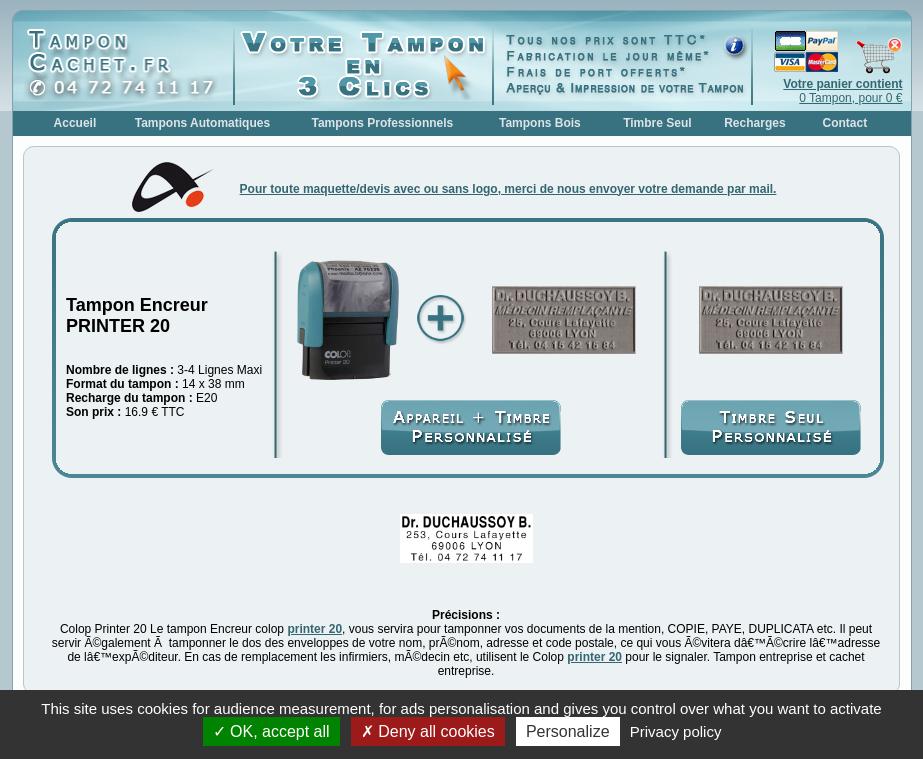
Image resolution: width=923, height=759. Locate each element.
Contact (845, 123)
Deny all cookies (428, 731)
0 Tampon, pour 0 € (842, 91)
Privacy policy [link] (676, 731)
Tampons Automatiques (202, 123)
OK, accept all (271, 731)
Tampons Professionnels (382, 123)
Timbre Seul (657, 123)
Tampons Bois (540, 123)
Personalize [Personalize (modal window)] (568, 731)
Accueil (75, 123)
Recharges (754, 123)
